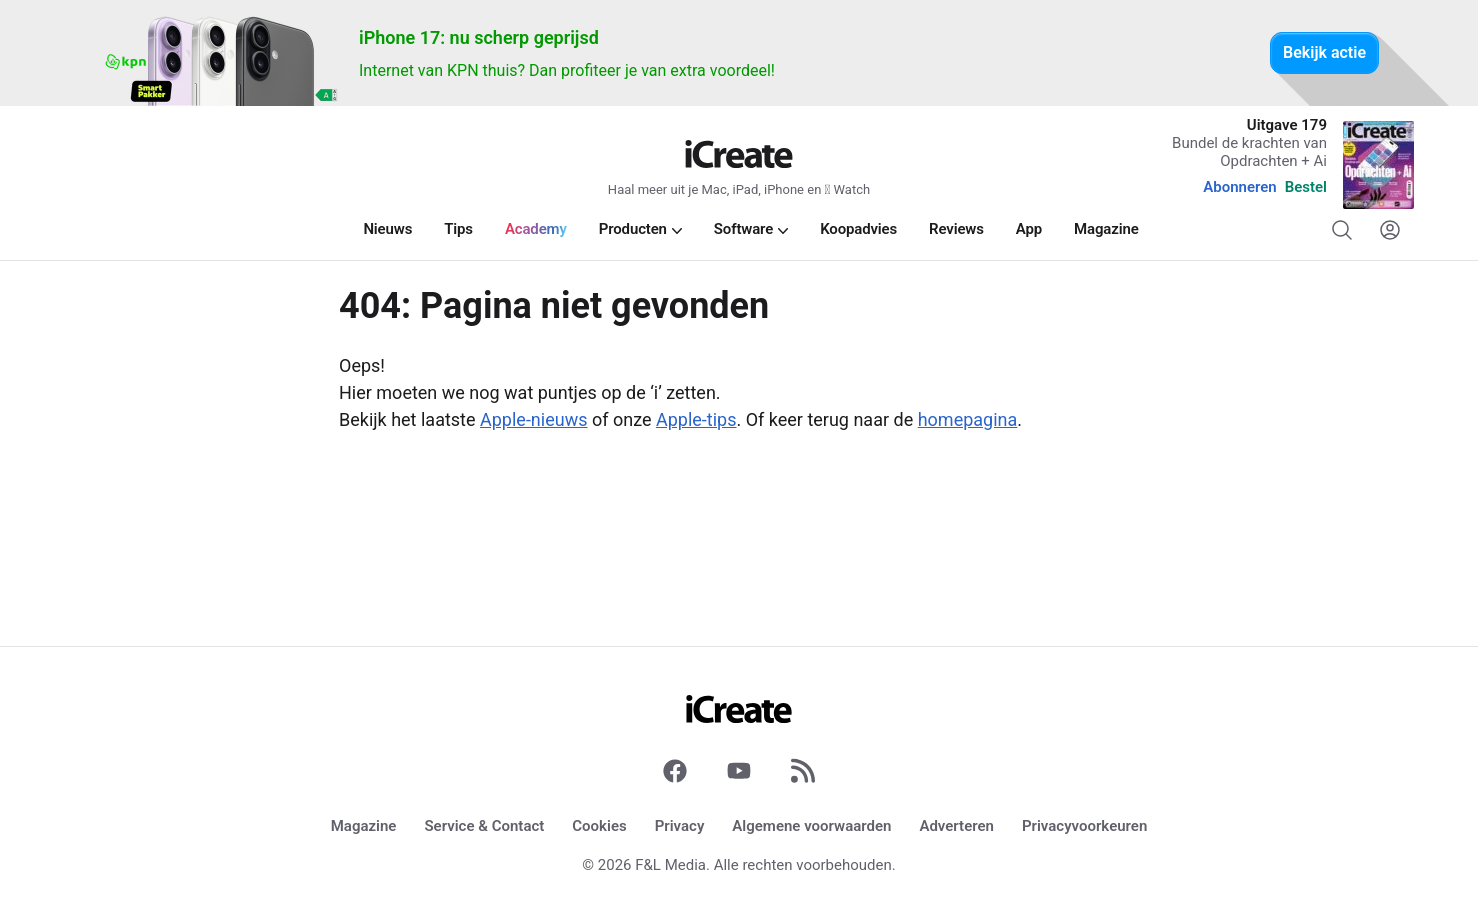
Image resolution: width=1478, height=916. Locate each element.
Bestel (1306, 187)
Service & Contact (484, 826)
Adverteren (956, 826)
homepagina (968, 419)
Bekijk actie (1324, 52)
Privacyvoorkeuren (1084, 826)
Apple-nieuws (533, 419)
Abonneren (1239, 187)
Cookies (599, 826)
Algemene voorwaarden (811, 826)
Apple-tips (696, 419)
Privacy (680, 826)
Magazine (364, 826)
